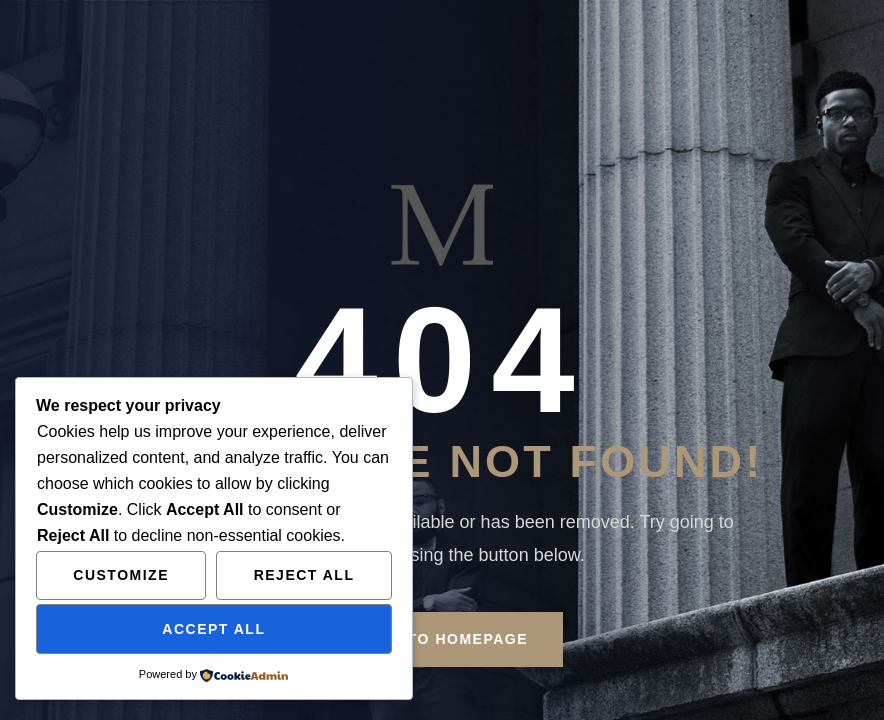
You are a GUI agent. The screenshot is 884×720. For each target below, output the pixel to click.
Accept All (213, 629)
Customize (121, 575)
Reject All (304, 575)
